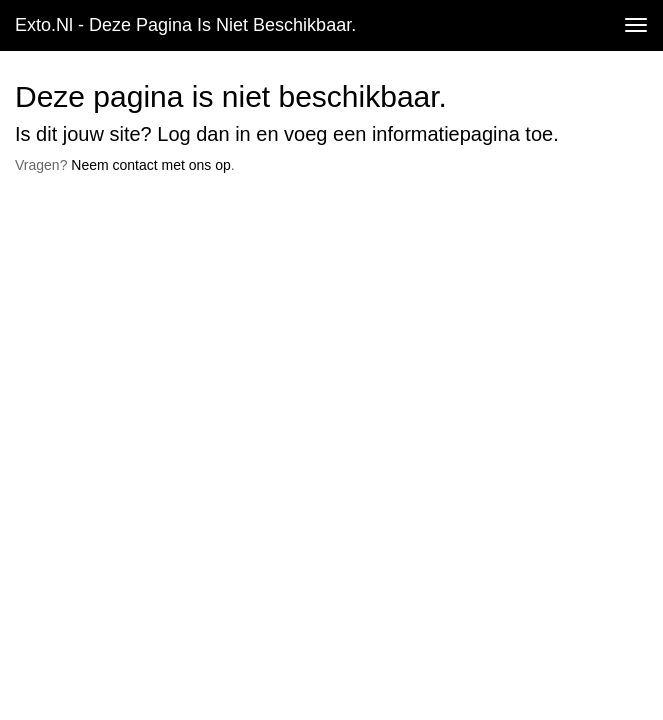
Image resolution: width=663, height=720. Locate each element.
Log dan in (203, 134)
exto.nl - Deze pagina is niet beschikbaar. (185, 25)
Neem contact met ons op (151, 165)
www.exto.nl (192, 223)
